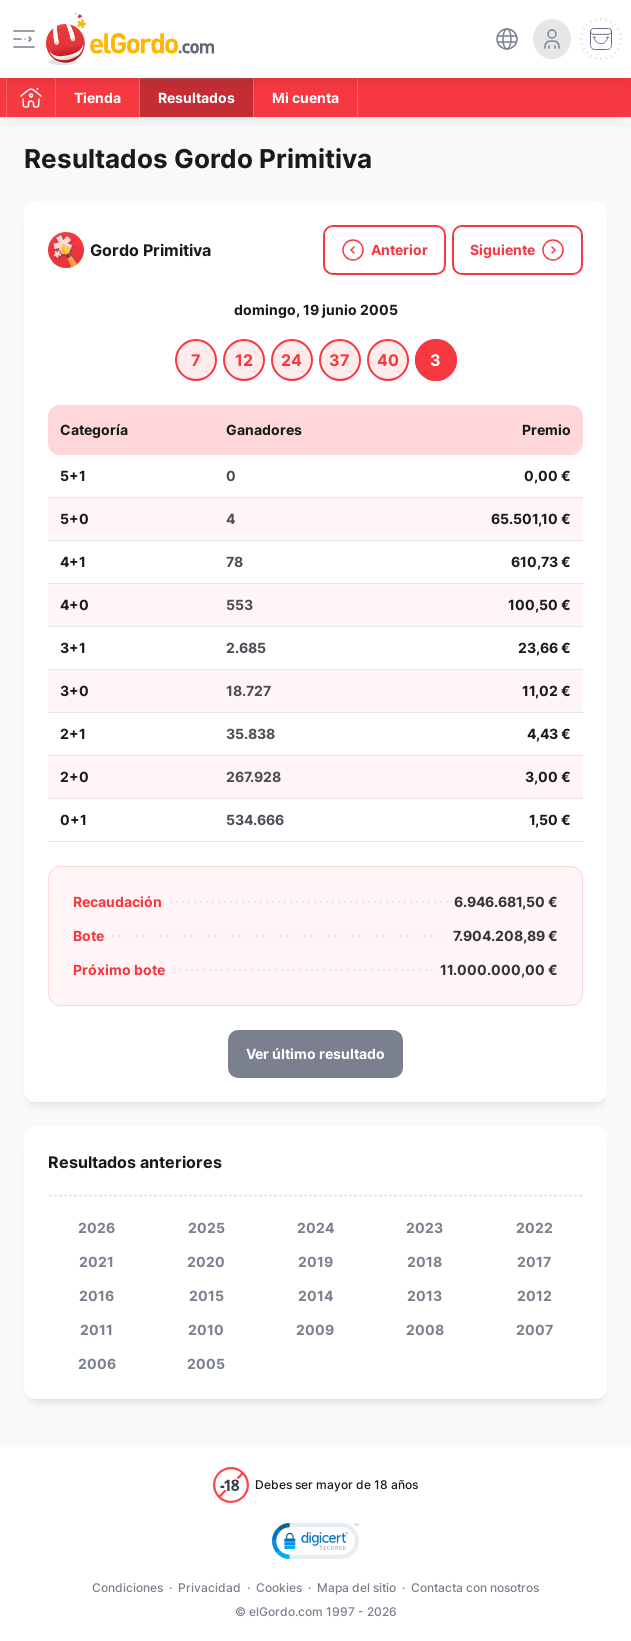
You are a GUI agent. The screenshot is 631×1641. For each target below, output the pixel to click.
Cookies (279, 1587)
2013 (424, 1295)
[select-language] (507, 39)
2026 (96, 1227)
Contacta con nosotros (475, 1587)
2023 (424, 1227)
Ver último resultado (315, 1053)
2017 (534, 1261)
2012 (534, 1295)
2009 (315, 1329)
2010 (206, 1329)
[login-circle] (552, 39)
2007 (534, 1329)
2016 (96, 1295)
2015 (206, 1295)
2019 (315, 1261)
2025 (206, 1227)
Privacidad (209, 1587)
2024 (315, 1227)
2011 (96, 1329)
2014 (315, 1295)
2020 (206, 1261)
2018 (424, 1261)
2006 (97, 1363)
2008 (425, 1329)
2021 (96, 1261)
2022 (534, 1227)
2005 (206, 1363)
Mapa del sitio (356, 1587)
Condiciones (127, 1587)
